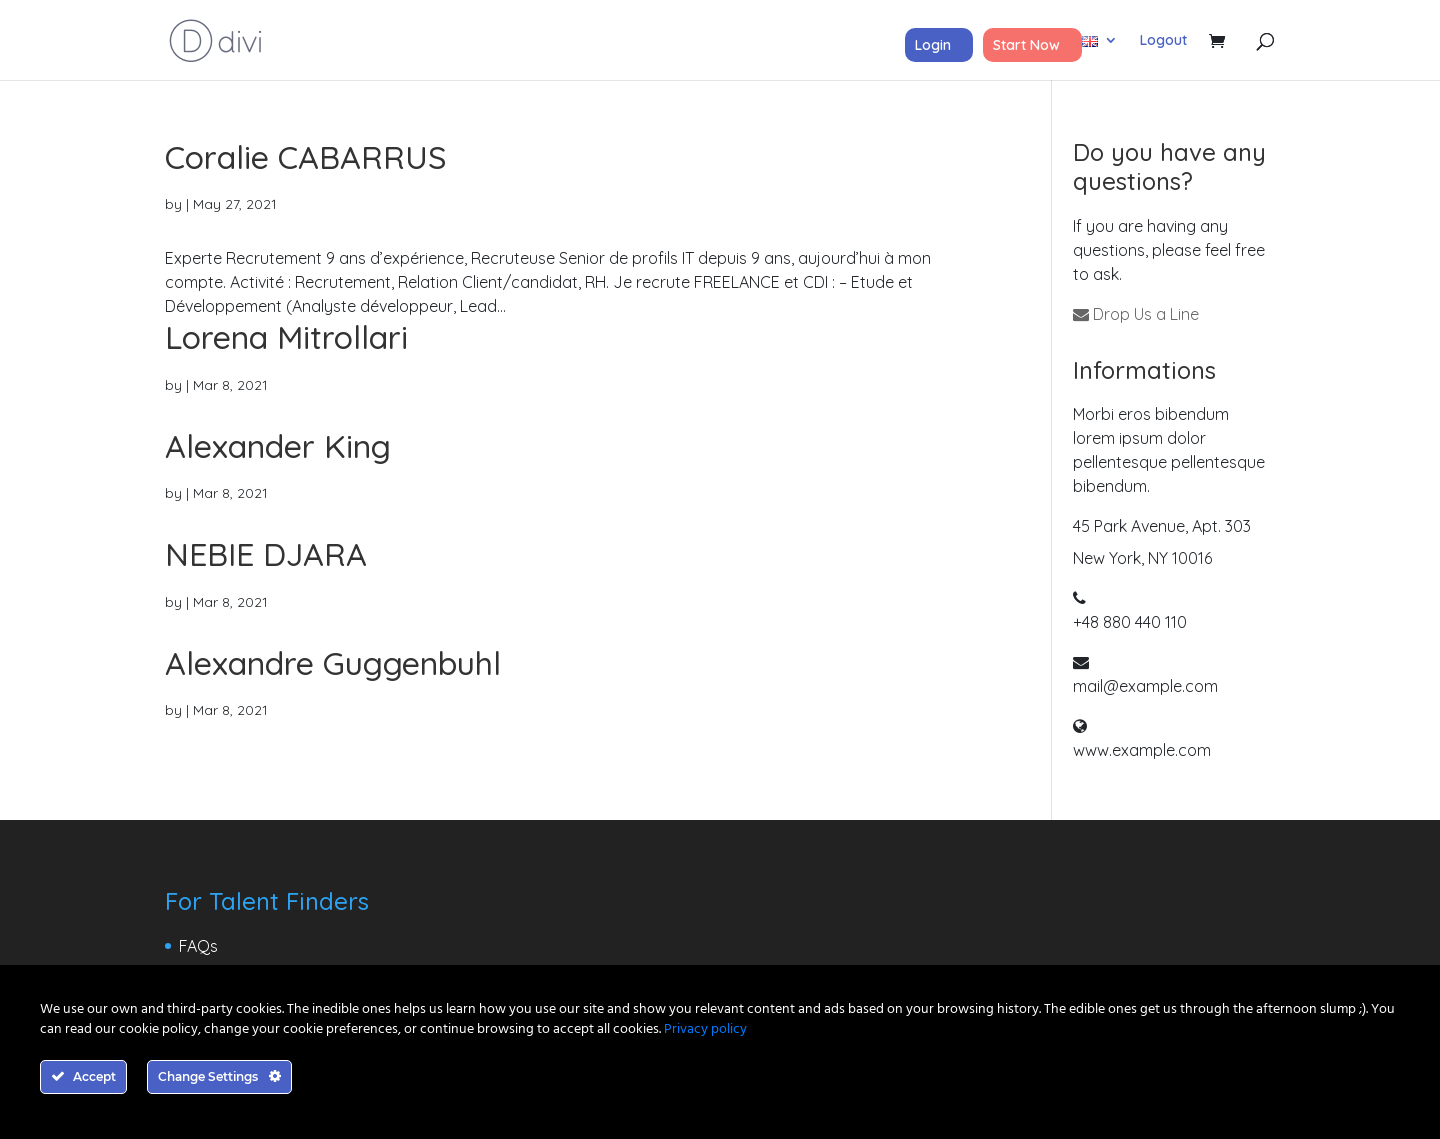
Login (933, 45)
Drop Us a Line (1136, 314)
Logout (1163, 41)
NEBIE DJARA (266, 554)
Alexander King (278, 446)
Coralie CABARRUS (305, 157)
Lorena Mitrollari (286, 337)
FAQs (198, 946)
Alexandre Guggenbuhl (333, 663)
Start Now (1026, 45)
